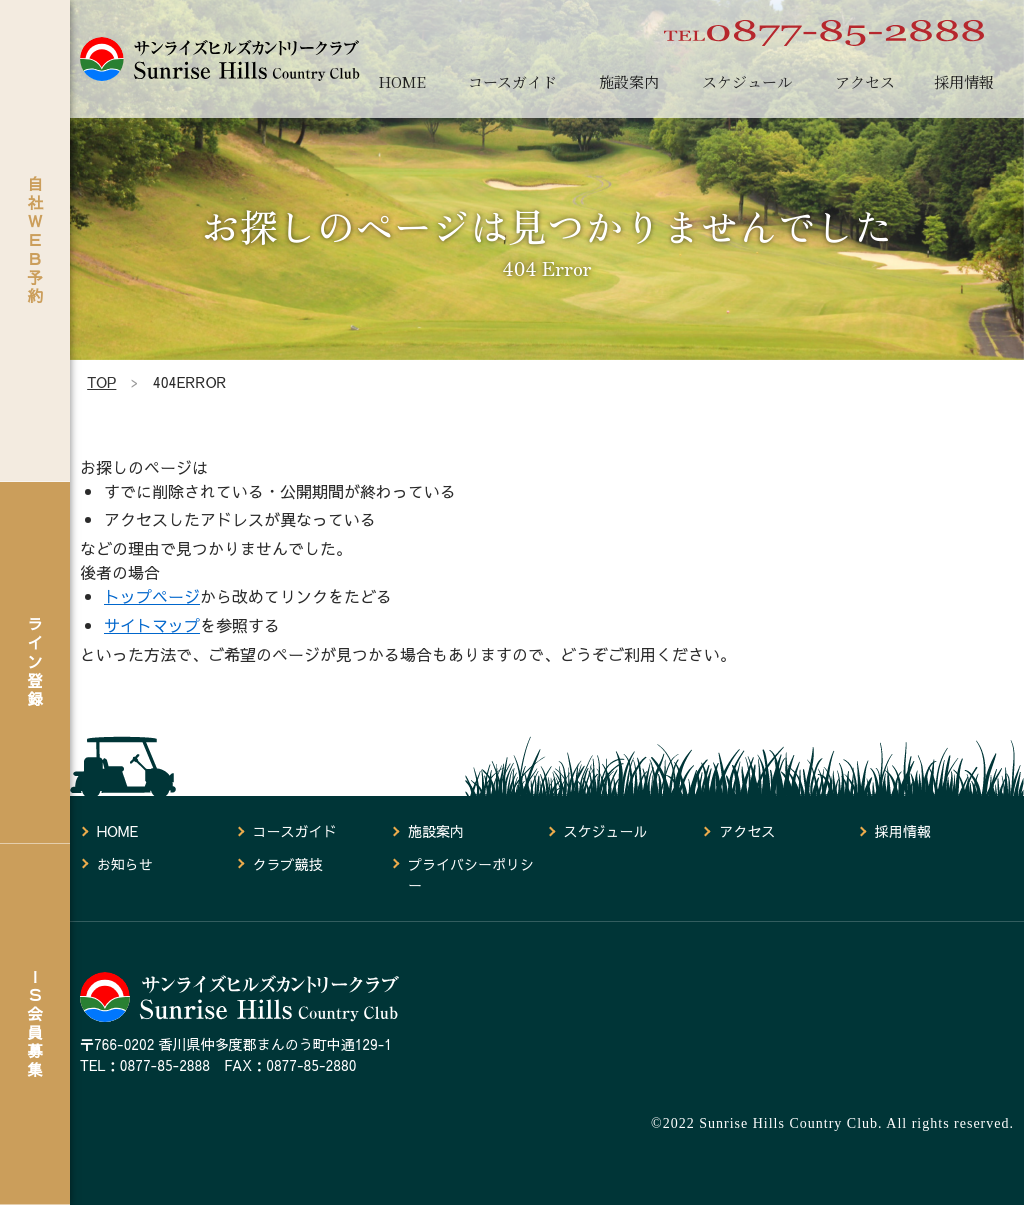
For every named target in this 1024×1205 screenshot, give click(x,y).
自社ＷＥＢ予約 (35, 239)
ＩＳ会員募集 (35, 1023)
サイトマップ (152, 625)
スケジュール (747, 81)
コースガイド (512, 81)
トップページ (152, 596)
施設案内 (629, 81)
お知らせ (125, 864)
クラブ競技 (287, 864)
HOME (402, 81)
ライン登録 (35, 661)
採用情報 (964, 81)
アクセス (865, 81)
